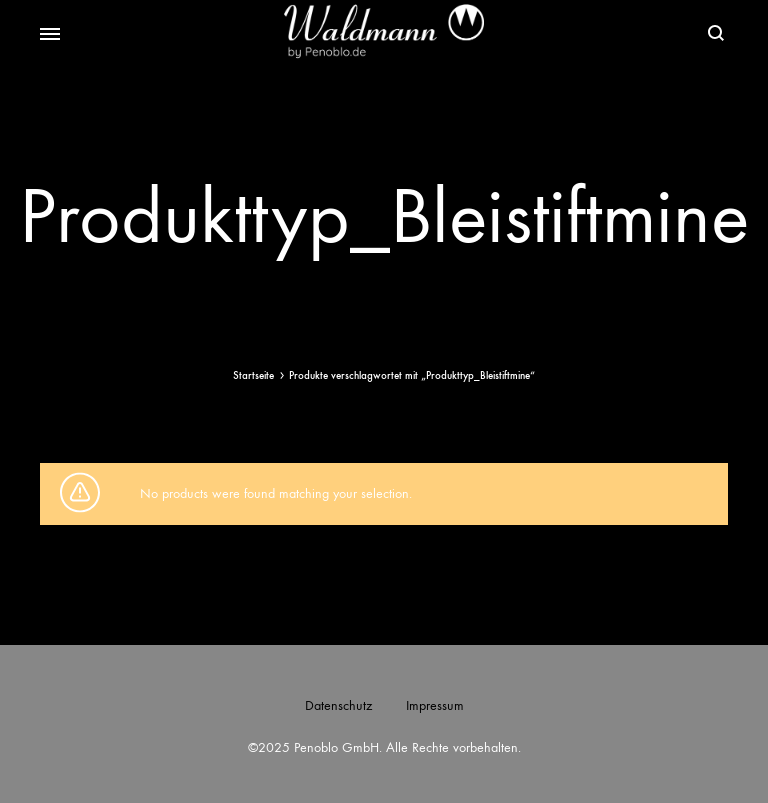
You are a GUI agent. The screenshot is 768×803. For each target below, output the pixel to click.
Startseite (253, 375)
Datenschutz (338, 705)
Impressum (435, 705)
